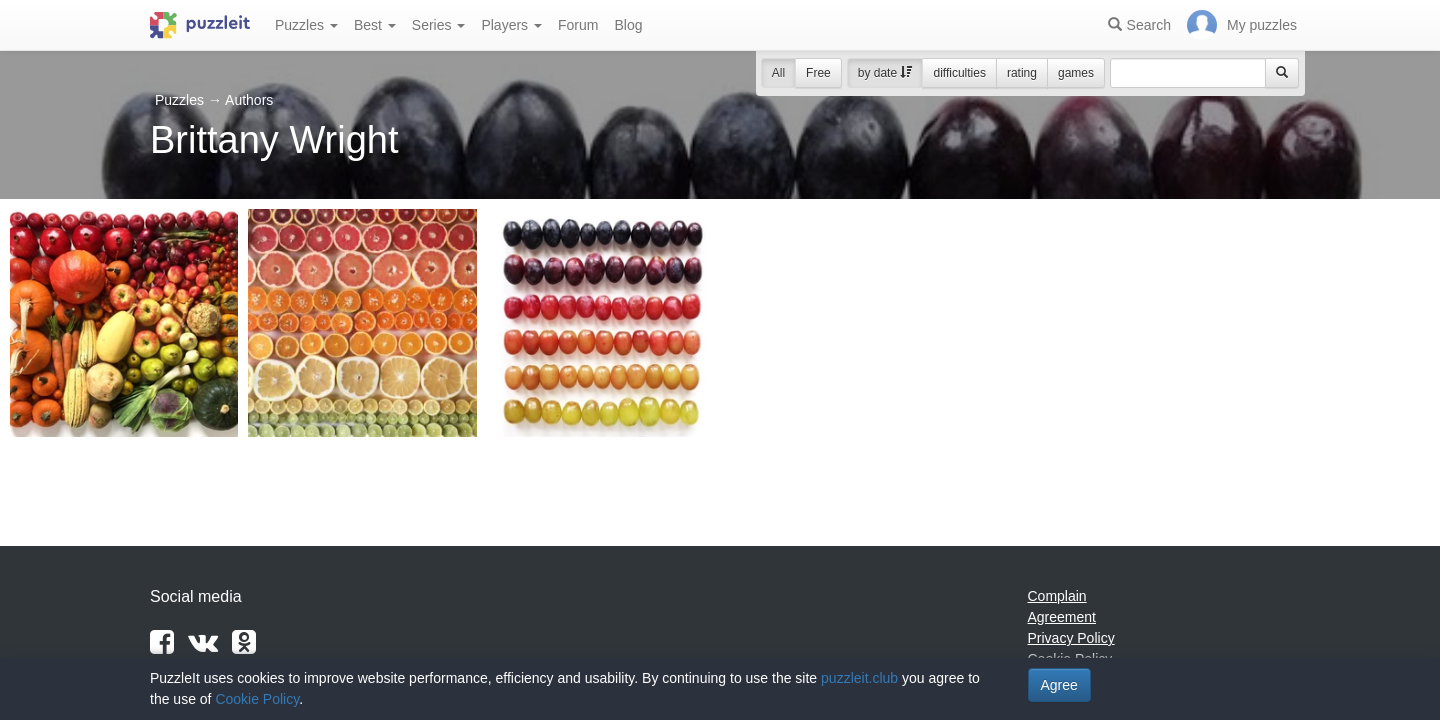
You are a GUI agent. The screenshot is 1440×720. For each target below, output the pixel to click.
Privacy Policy (1071, 638)
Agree (1059, 685)
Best (375, 25)
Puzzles (306, 25)
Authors (249, 100)
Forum (578, 25)
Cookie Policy (257, 699)
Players (511, 25)
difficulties (959, 73)
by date (885, 73)
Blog (628, 25)
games (1076, 73)
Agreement (1062, 617)
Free (818, 73)
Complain (1057, 596)
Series (439, 25)
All (778, 73)
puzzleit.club (859, 678)
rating (1022, 73)
